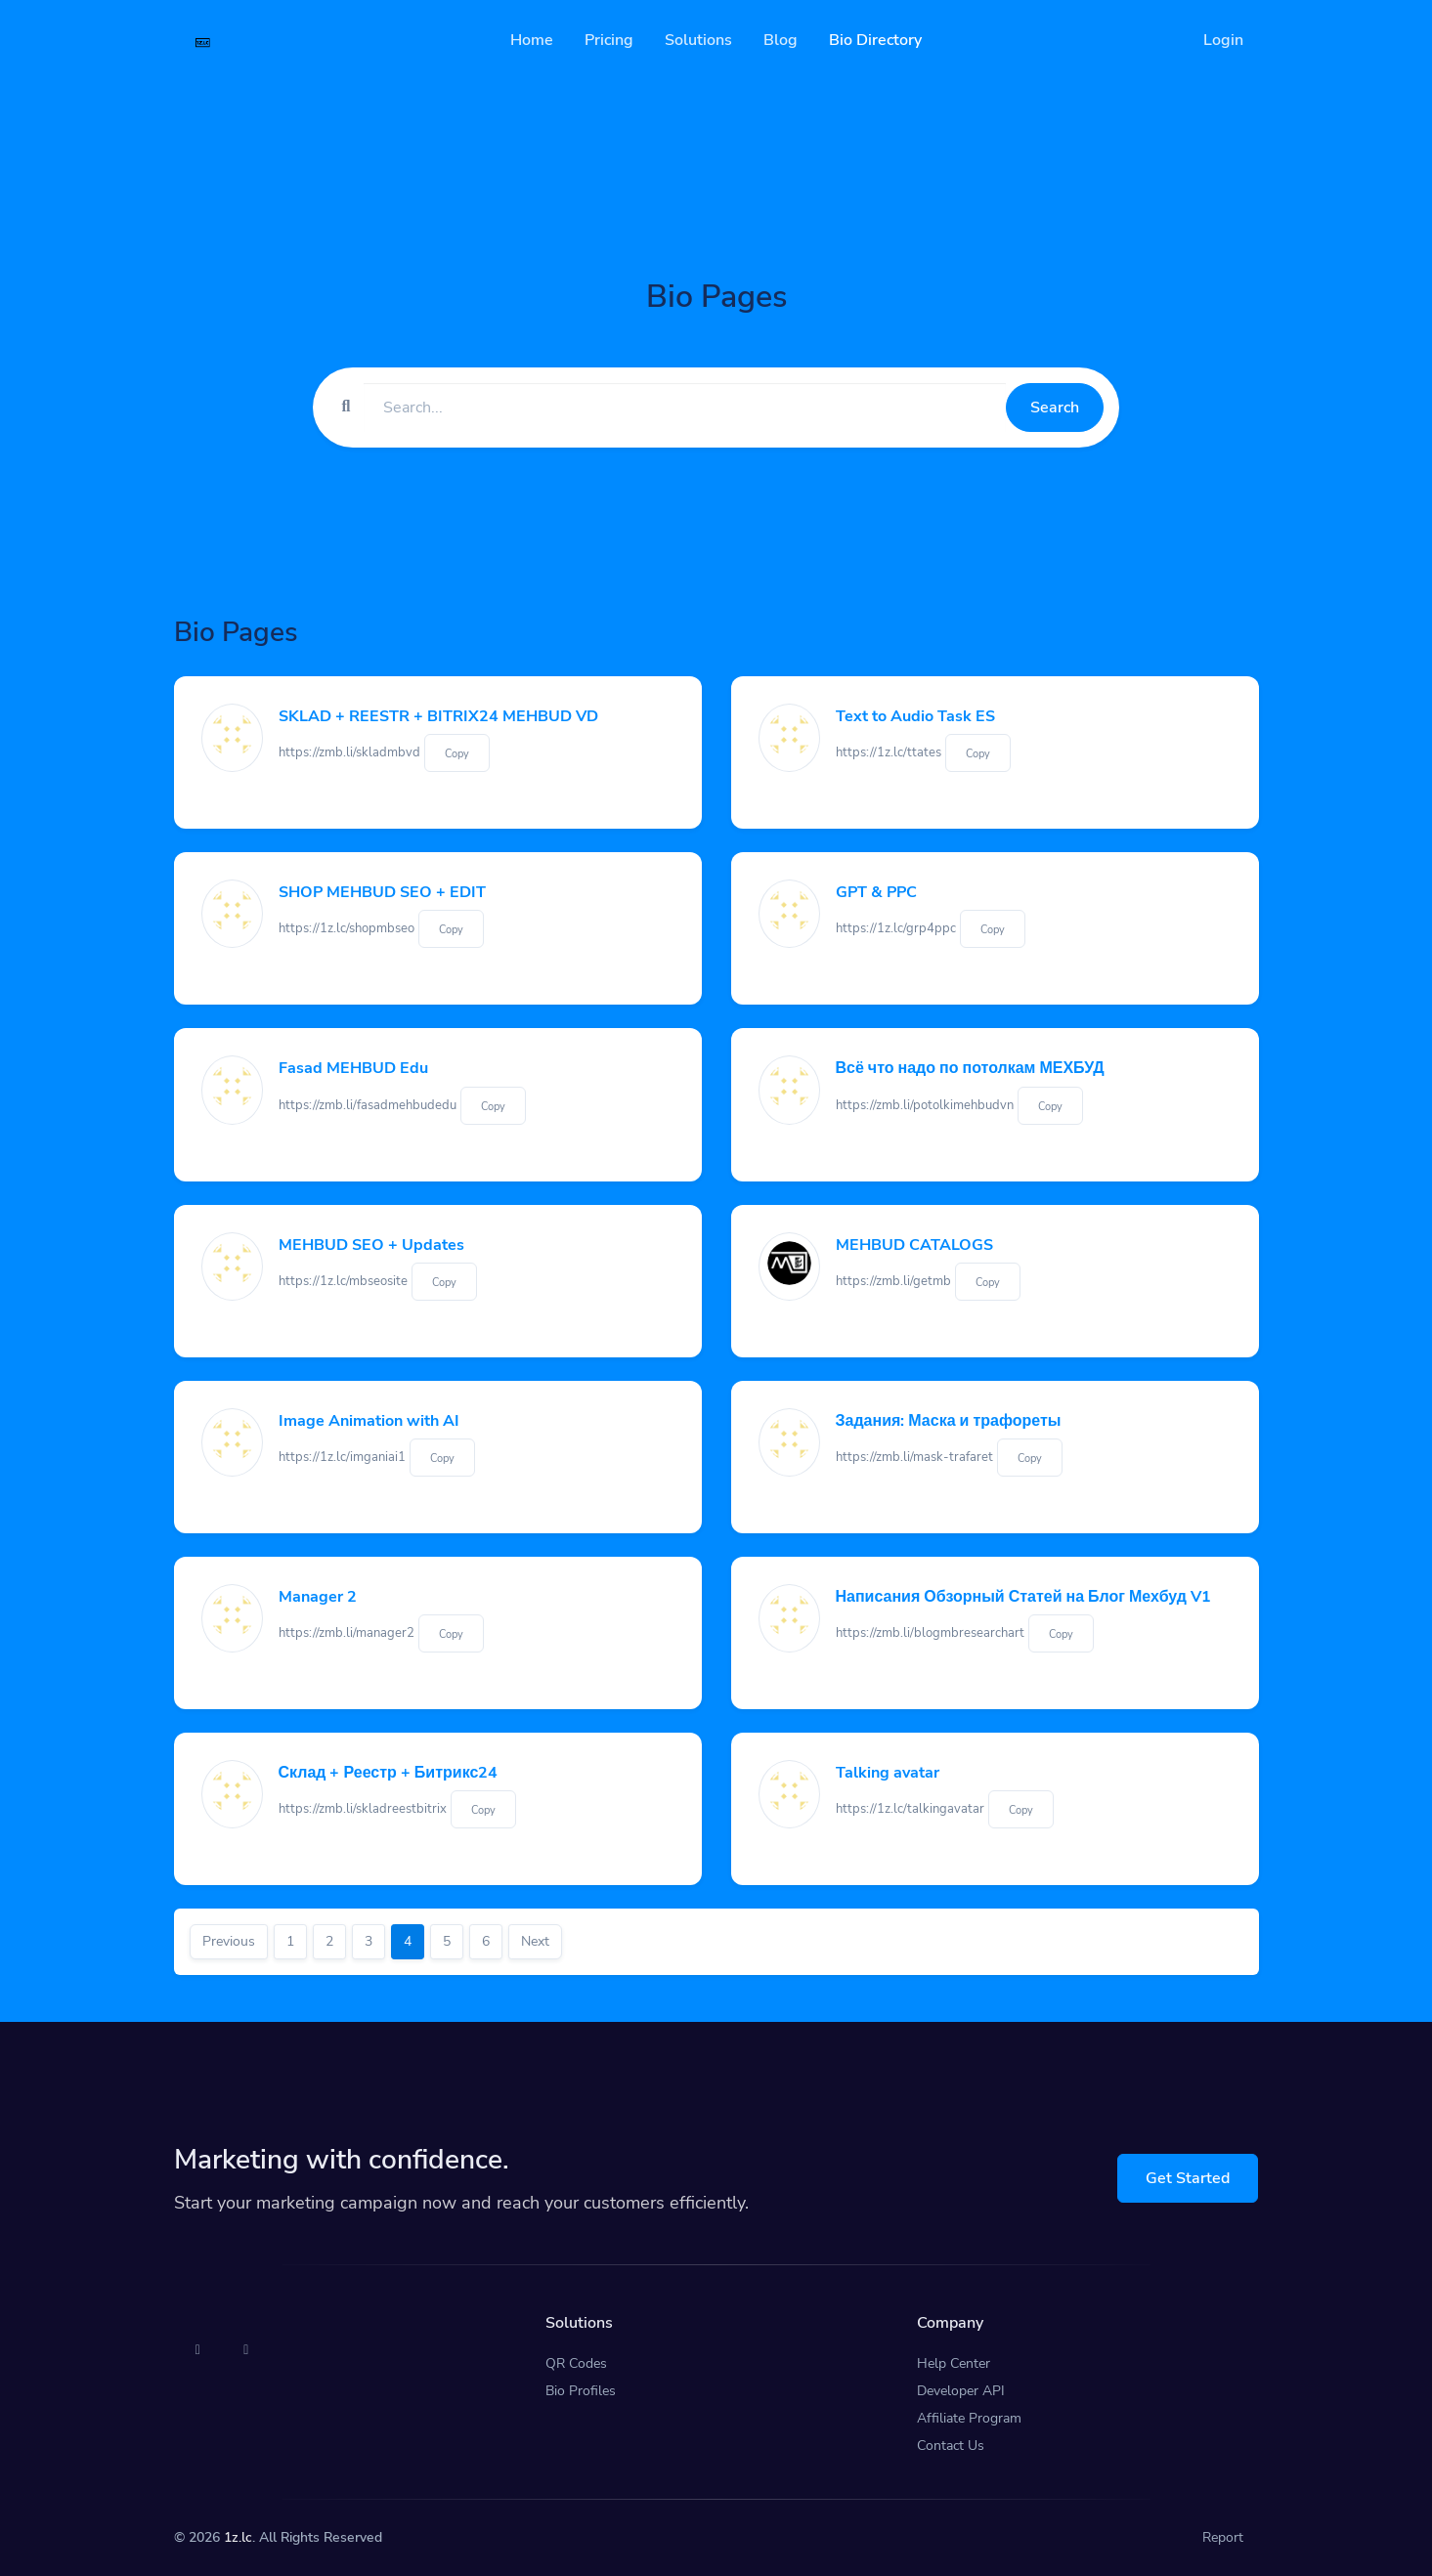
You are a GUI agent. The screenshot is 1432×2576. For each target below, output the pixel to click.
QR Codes (576, 2363)
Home (531, 40)
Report (1222, 2537)
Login (1223, 40)
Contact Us (950, 2445)
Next (535, 1941)
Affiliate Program (969, 2418)
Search (1054, 407)
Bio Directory (875, 40)
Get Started (1188, 2178)
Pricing (609, 40)
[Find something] (685, 407)
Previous (228, 1941)
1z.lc (238, 2537)
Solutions (698, 40)
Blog (780, 40)
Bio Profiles (580, 2391)
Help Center (953, 2363)
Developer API (961, 2391)
